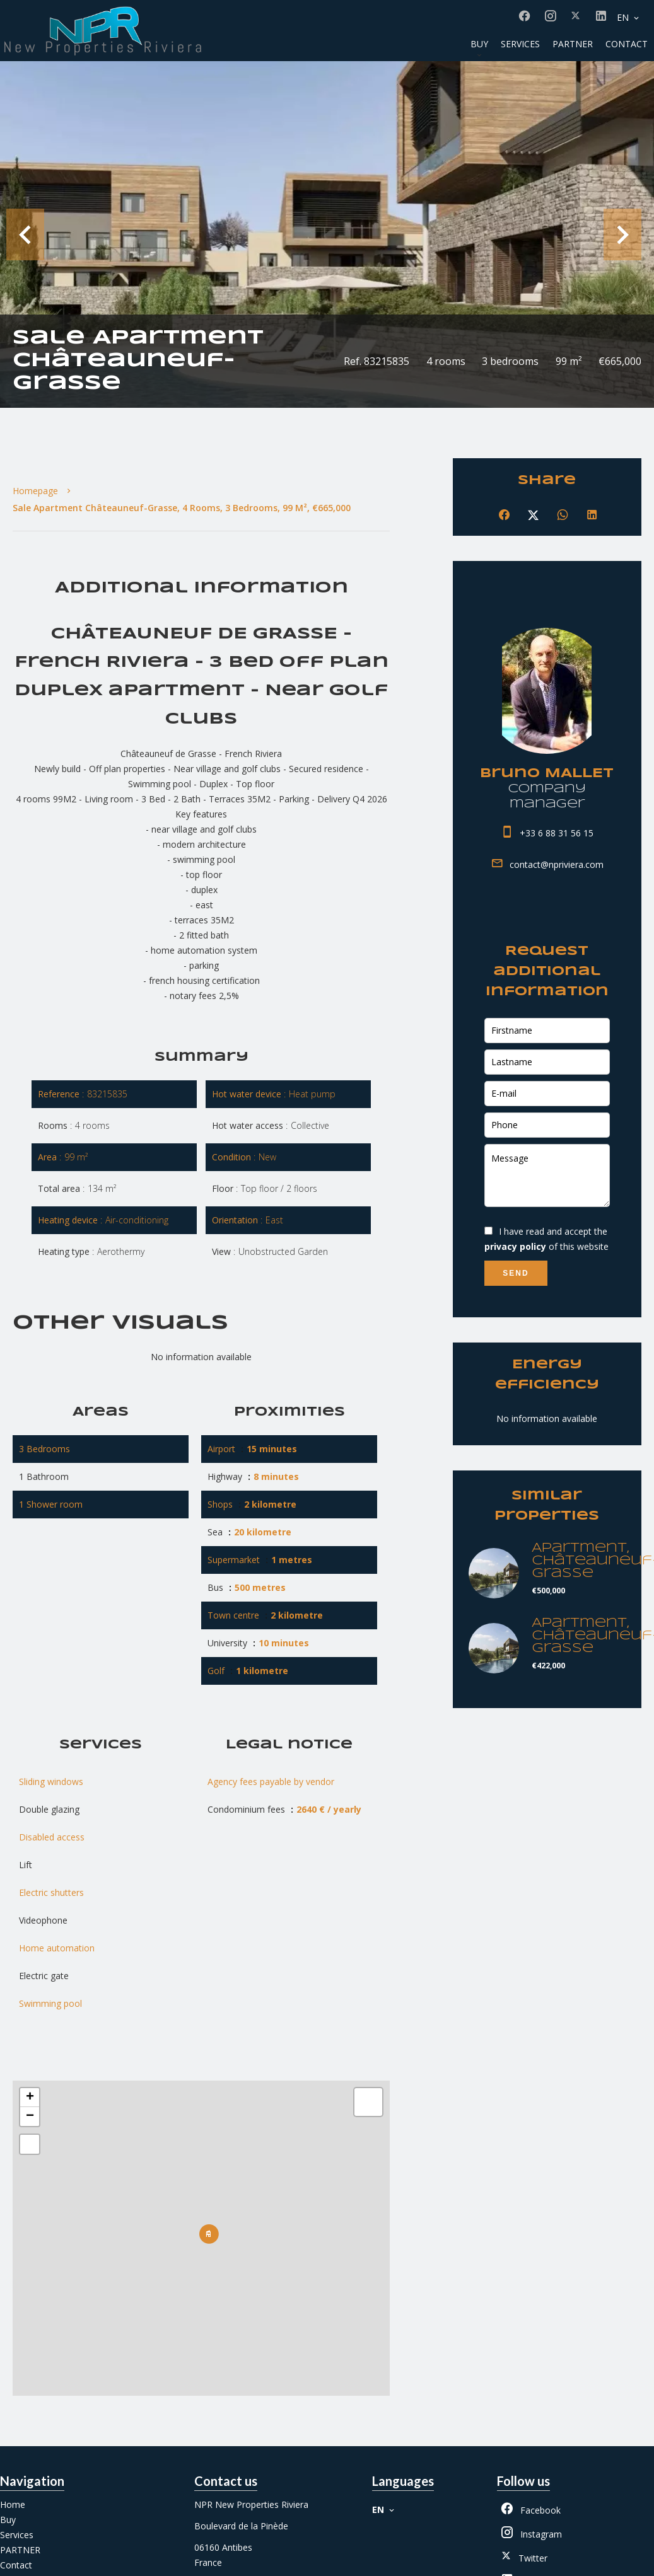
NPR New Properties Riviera (251, 2504)
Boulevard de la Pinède (241, 2526)
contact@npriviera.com (557, 864)
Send (515, 1273)
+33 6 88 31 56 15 (556, 833)
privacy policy (515, 1246)
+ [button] (30, 2097)
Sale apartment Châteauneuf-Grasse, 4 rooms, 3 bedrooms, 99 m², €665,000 (182, 508)
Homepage (35, 491)
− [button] (30, 2116)
